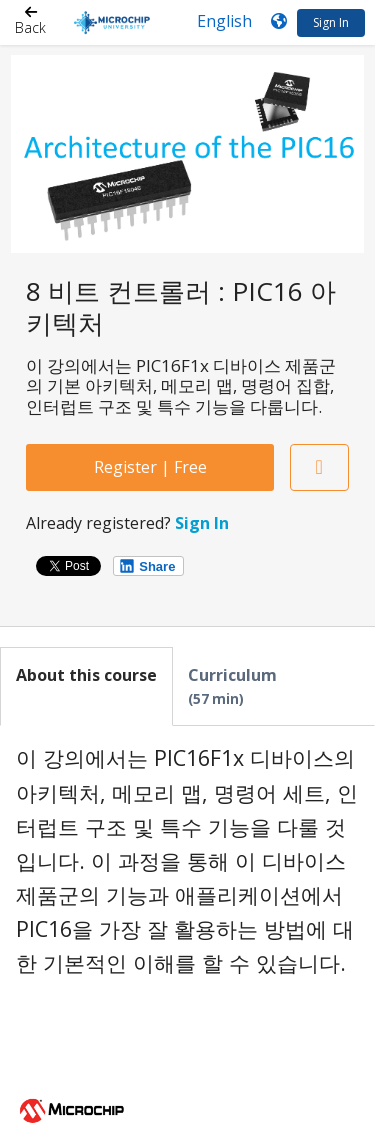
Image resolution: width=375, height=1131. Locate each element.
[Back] (30, 22)
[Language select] (224, 21)
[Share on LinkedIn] (148, 566)
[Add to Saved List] (319, 467)
